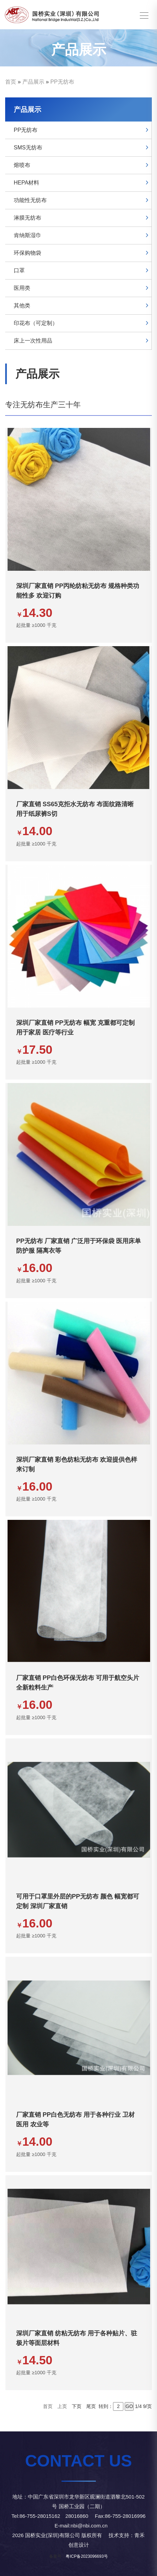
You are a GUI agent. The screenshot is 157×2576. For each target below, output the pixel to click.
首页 (10, 82)
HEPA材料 (26, 183)
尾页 (91, 2406)
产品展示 (33, 82)
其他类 (22, 305)
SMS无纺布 (28, 147)
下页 (76, 2406)
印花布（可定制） (36, 323)
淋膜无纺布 (27, 218)
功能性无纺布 (30, 200)
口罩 (19, 270)
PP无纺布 (62, 82)
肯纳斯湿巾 (27, 235)
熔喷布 (22, 165)
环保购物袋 (27, 253)
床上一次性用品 (33, 341)
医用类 (22, 288)
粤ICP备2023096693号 (87, 2556)
